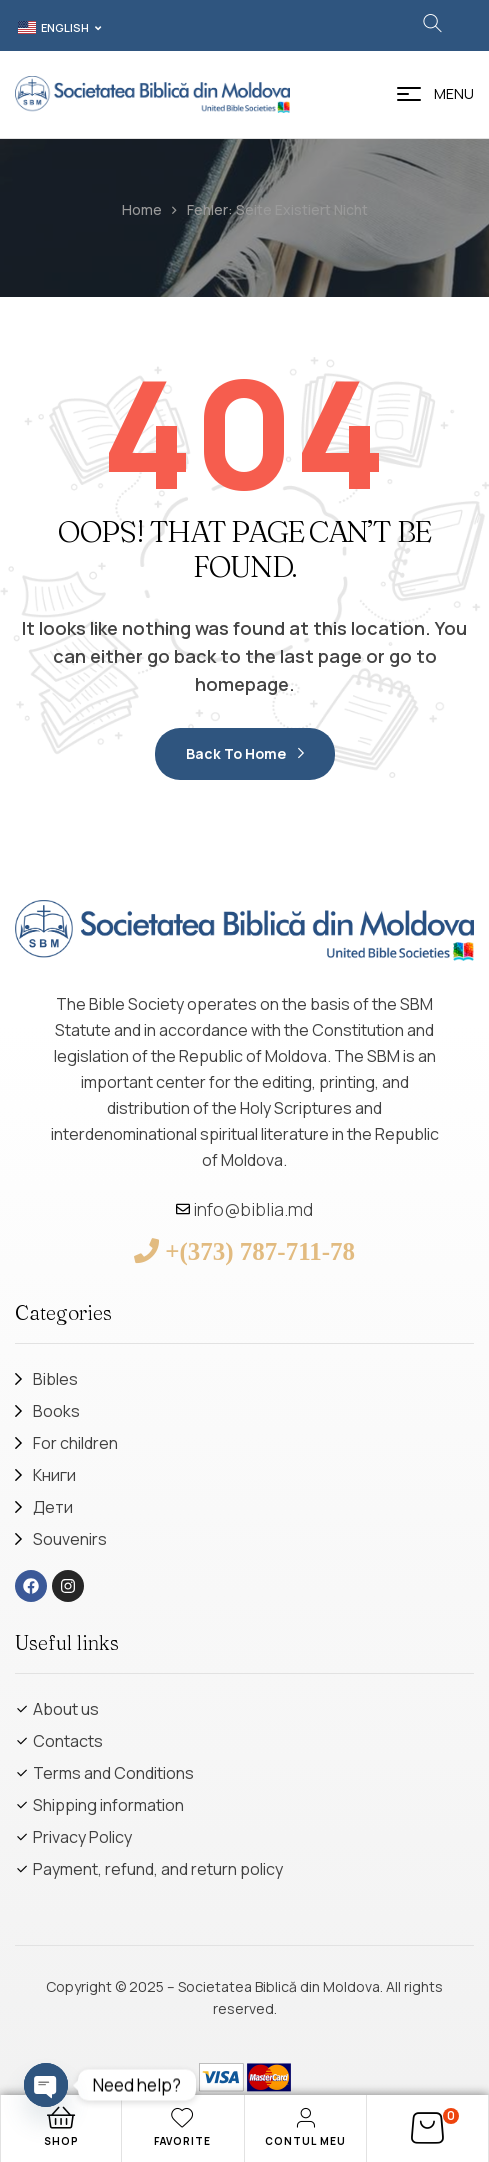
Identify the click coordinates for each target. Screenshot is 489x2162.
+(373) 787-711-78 (260, 1250)
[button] (58, 28)
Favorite (182, 2141)
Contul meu (305, 2141)
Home (142, 209)
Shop (61, 2141)
